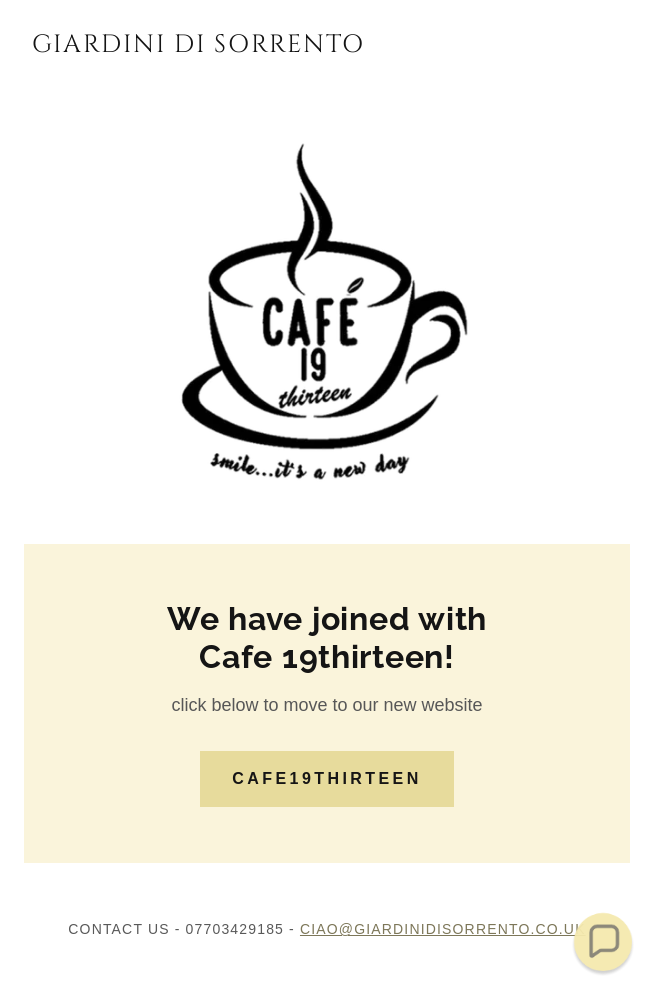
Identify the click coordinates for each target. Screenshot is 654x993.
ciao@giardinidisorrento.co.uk (443, 929)
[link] (198, 46)
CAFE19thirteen (326, 778)
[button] (603, 942)
